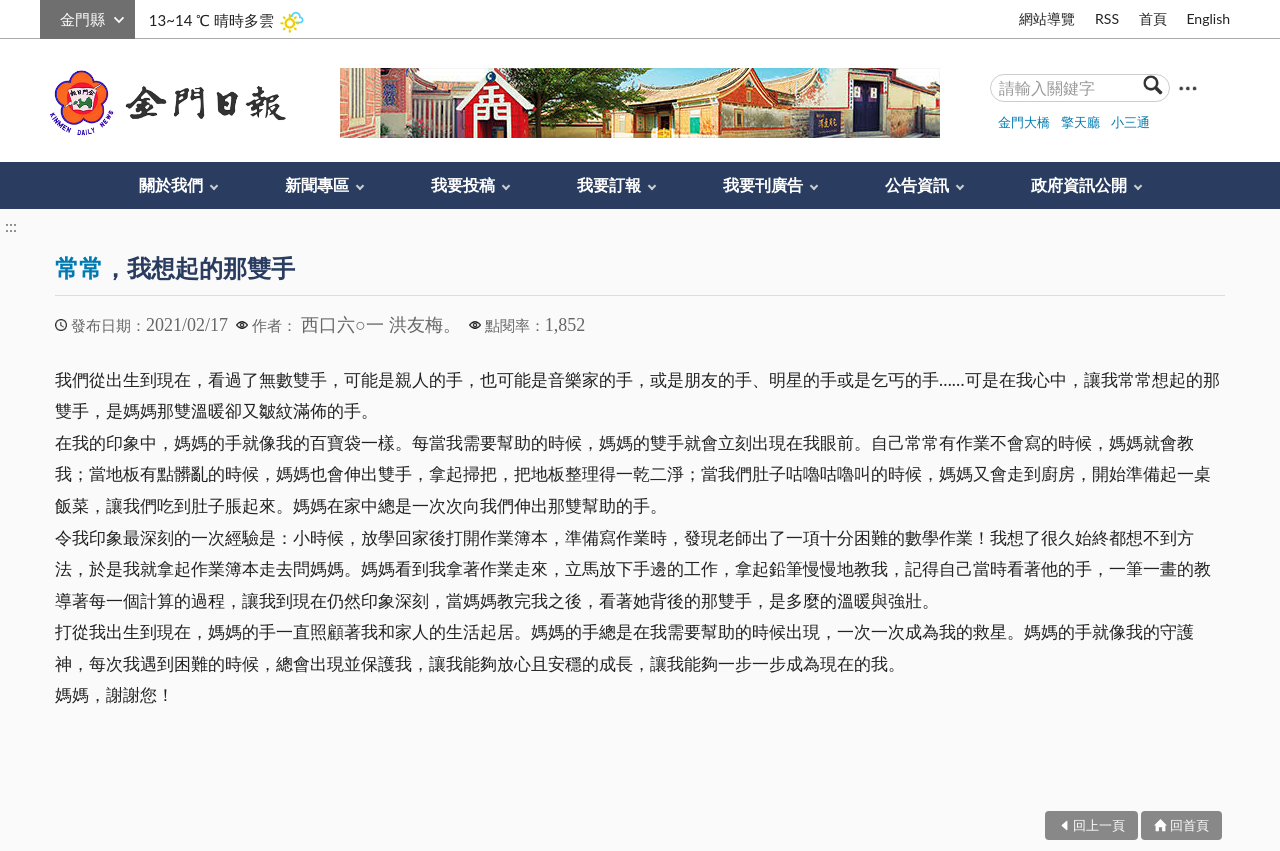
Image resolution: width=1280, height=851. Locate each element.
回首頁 (1189, 825)
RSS (1107, 18)
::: (51, 16)
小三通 (1130, 122)
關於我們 (171, 184)
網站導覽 (1047, 18)
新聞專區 (317, 184)
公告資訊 (917, 184)
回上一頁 (1099, 825)
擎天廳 (1080, 122)
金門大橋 (1024, 122)
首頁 (1153, 18)
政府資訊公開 (1079, 184)
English (1208, 18)
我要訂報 (609, 184)
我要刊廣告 (763, 184)
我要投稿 (463, 184)
